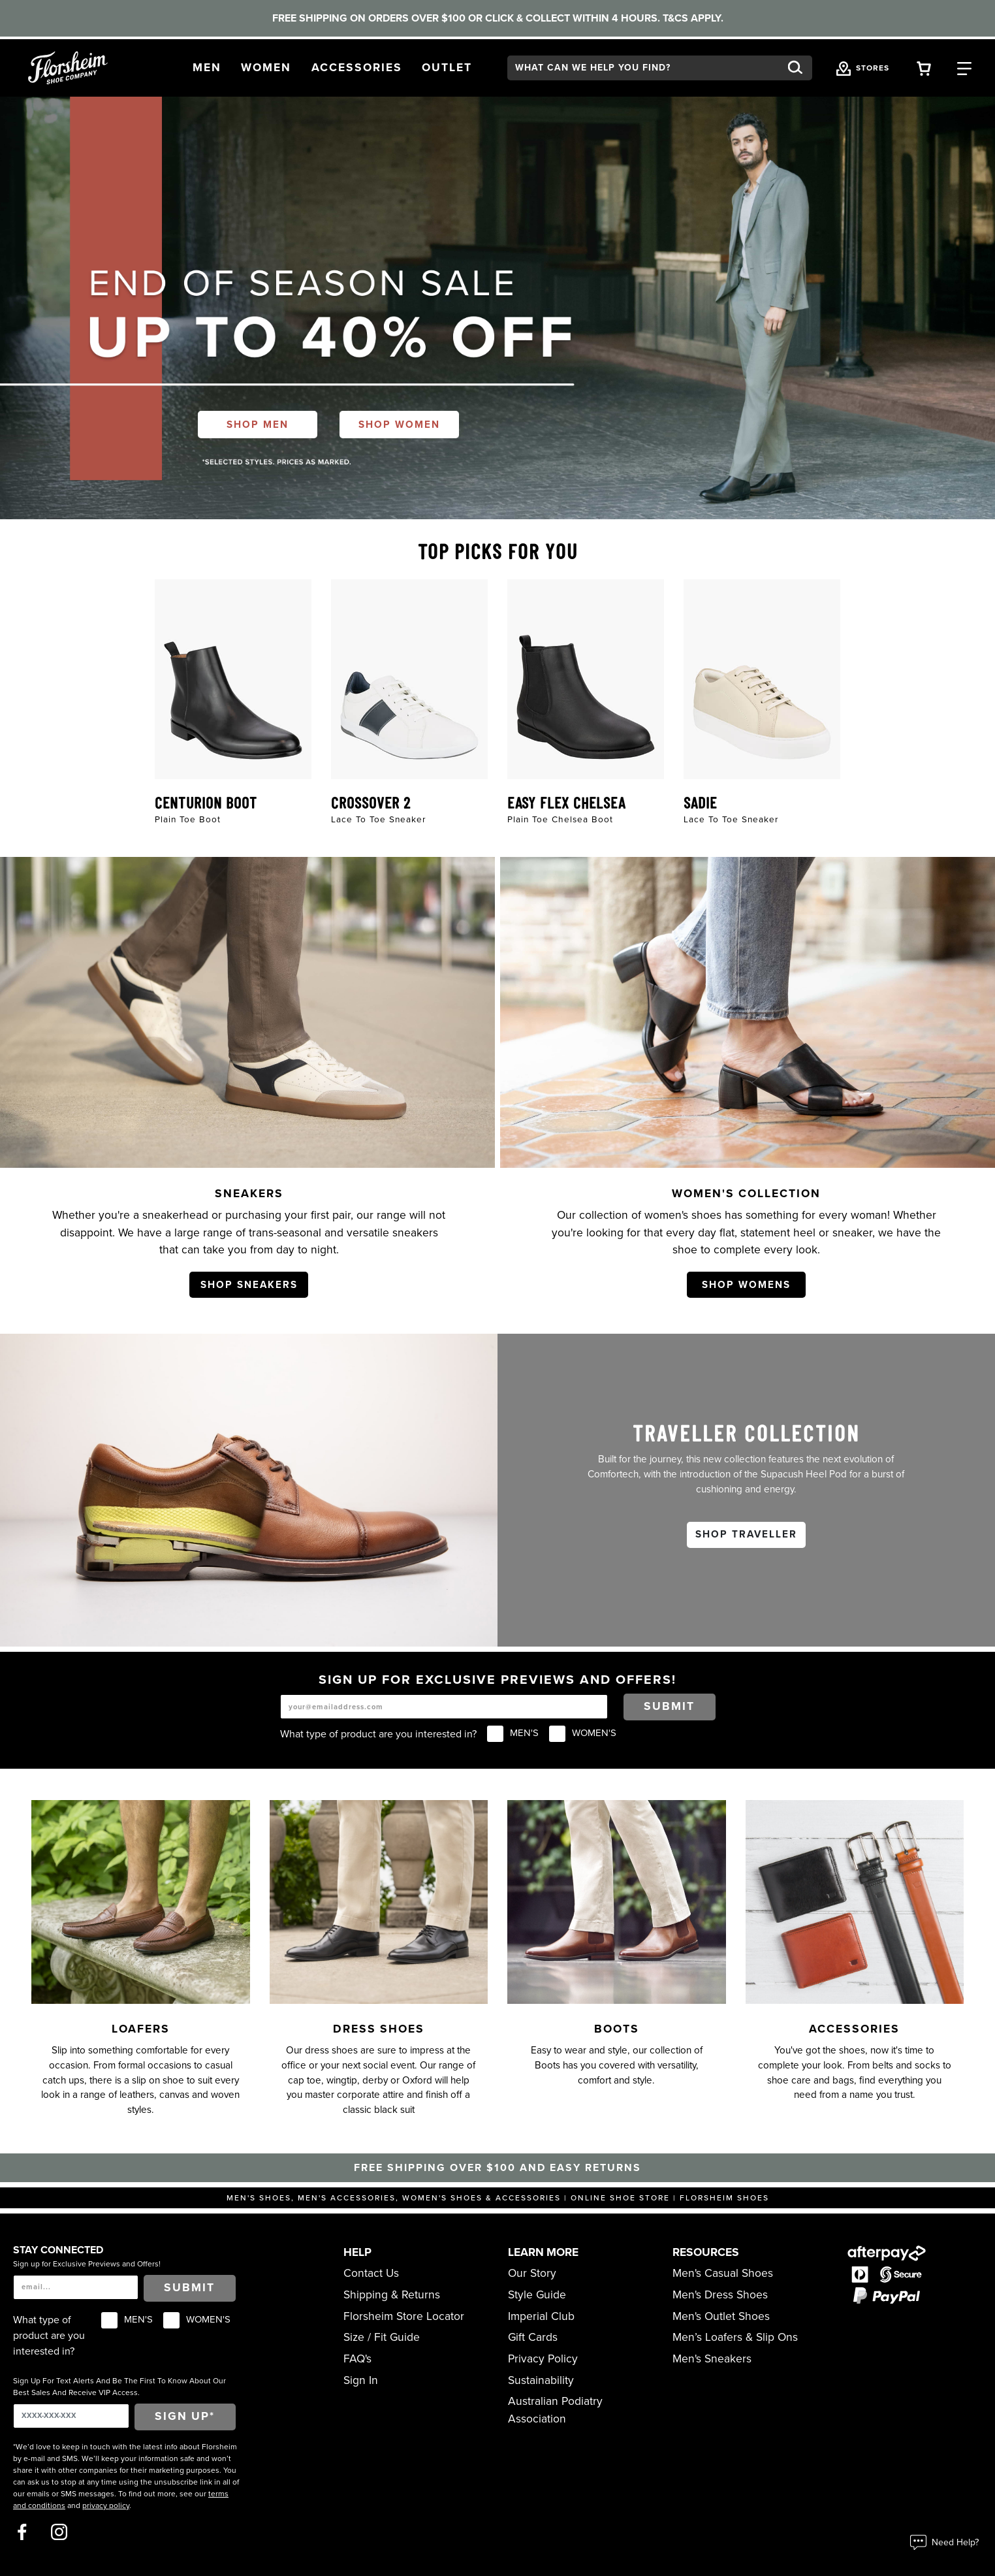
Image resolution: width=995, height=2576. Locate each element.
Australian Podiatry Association (555, 2409)
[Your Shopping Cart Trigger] (924, 67)
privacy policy (105, 2505)
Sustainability (541, 2380)
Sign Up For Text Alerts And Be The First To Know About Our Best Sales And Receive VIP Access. (119, 2386)
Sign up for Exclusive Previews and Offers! (87, 2263)
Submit (669, 1706)
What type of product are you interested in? (378, 1734)
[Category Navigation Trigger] (964, 67)
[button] (207, 67)
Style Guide (537, 2295)
